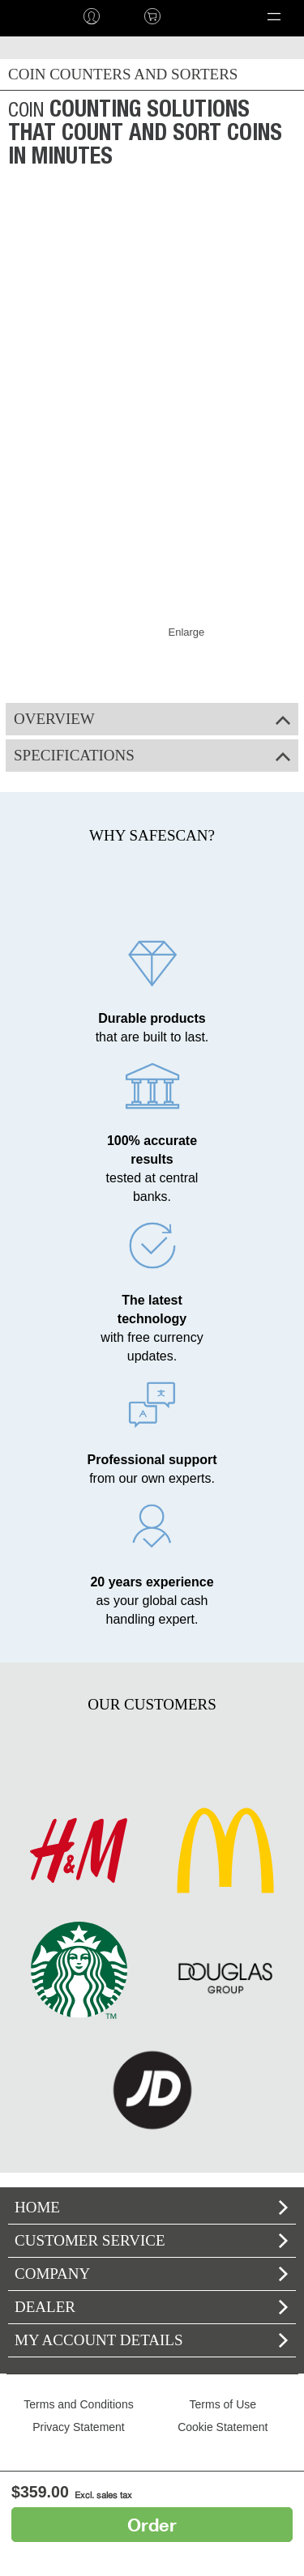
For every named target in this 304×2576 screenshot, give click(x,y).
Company (151, 2273)
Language (207, 16)
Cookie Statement (223, 2427)
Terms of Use (223, 2404)
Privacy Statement (78, 2427)
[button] (273, 16)
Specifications (152, 755)
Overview (152, 718)
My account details (151, 2339)
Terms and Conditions (78, 2404)
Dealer (151, 2306)
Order (152, 2525)
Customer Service (151, 2240)
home (30, 16)
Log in (91, 16)
